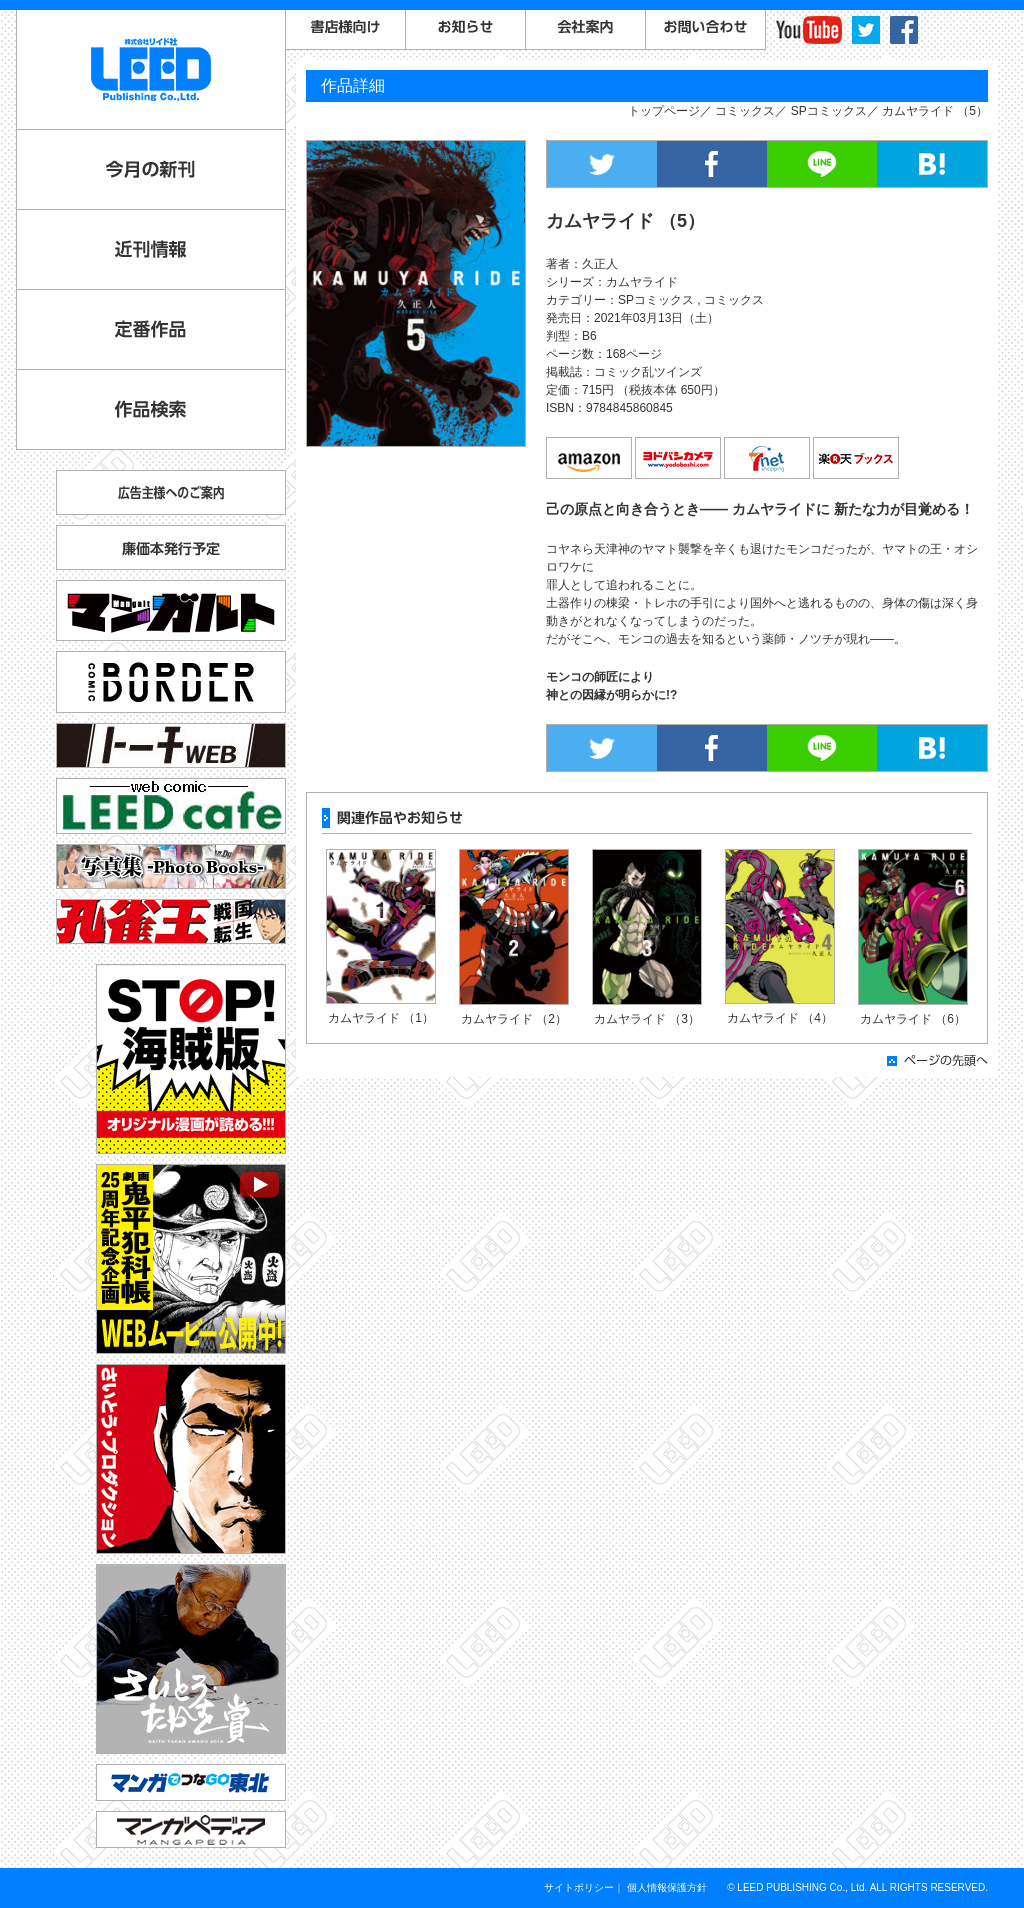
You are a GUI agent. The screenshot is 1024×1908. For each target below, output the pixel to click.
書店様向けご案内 (346, 30)
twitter (866, 30)
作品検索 (151, 409)
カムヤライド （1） (381, 1018)
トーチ (171, 745)
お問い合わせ (706, 30)
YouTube (809, 30)
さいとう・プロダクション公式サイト (191, 1459)
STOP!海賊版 (191, 1059)
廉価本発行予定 (171, 547)
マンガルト (171, 610)
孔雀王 (171, 921)
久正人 (600, 264)
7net (768, 459)
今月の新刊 (151, 169)
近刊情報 (151, 249)
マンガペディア (191, 1829)
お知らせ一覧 (466, 30)
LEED (151, 69)
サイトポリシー (579, 1887)
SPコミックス (829, 111)
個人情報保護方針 (667, 1887)
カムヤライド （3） (647, 1019)
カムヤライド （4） (780, 1018)
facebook (904, 30)
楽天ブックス (857, 459)
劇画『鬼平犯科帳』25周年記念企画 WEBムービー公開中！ (191, 1259)
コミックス (745, 111)
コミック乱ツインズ (648, 372)
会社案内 (586, 30)
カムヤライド (642, 282)
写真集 (171, 866)
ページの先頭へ (937, 1060)
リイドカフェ (171, 806)
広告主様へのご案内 (171, 492)
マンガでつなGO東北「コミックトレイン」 (191, 1782)
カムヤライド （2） (514, 1019)
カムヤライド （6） (913, 1019)
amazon (590, 459)
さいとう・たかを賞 (191, 1659)
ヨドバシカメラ (679, 459)
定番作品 (151, 329)
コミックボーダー (171, 673)
